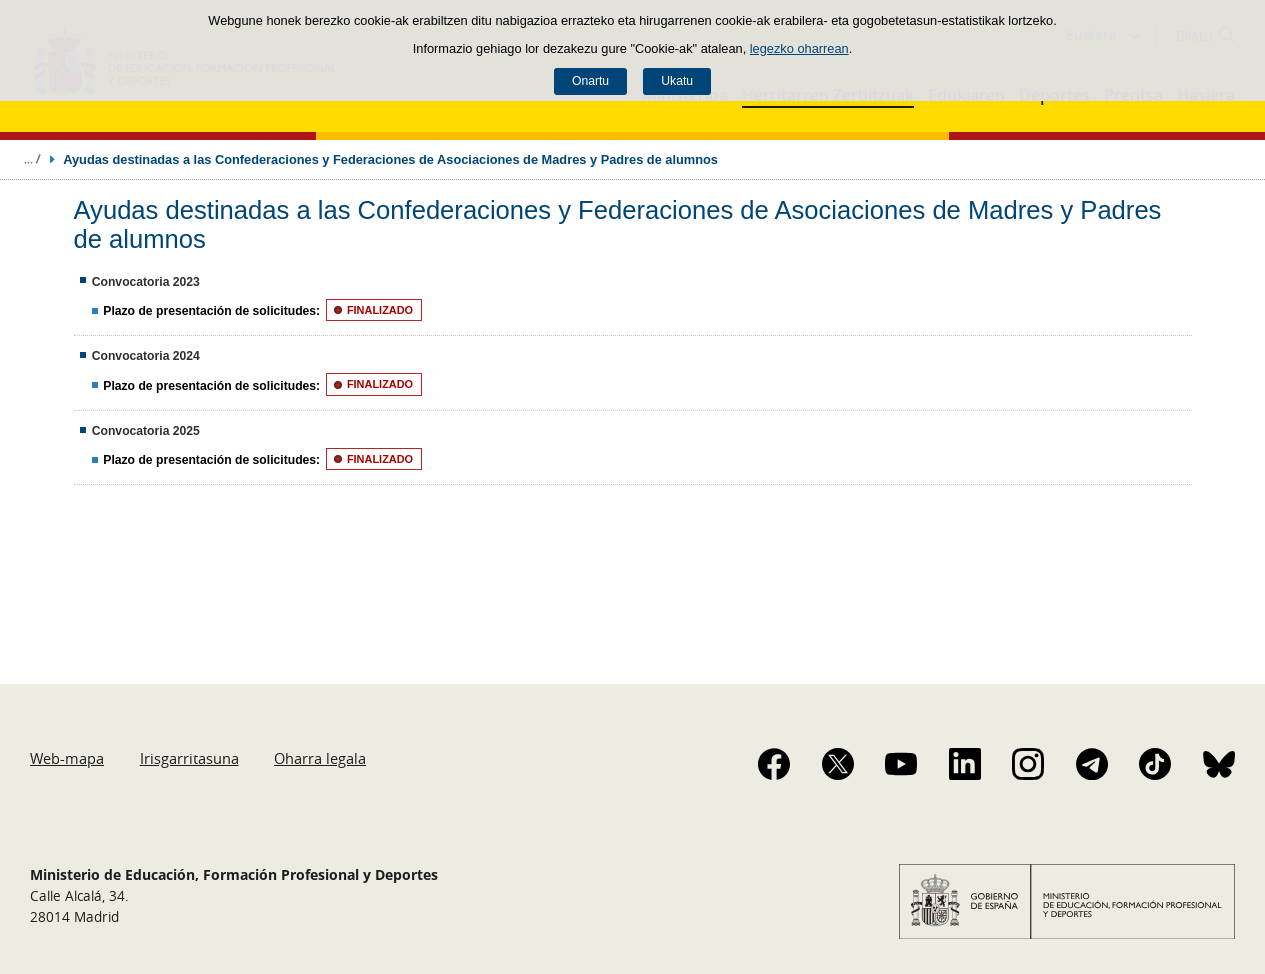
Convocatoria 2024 (146, 356)
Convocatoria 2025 (146, 431)
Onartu (590, 81)
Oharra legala (320, 758)
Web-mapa (67, 758)
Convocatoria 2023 (146, 282)
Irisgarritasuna (189, 758)
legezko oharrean (799, 48)
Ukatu (677, 81)
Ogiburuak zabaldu (32, 159)
